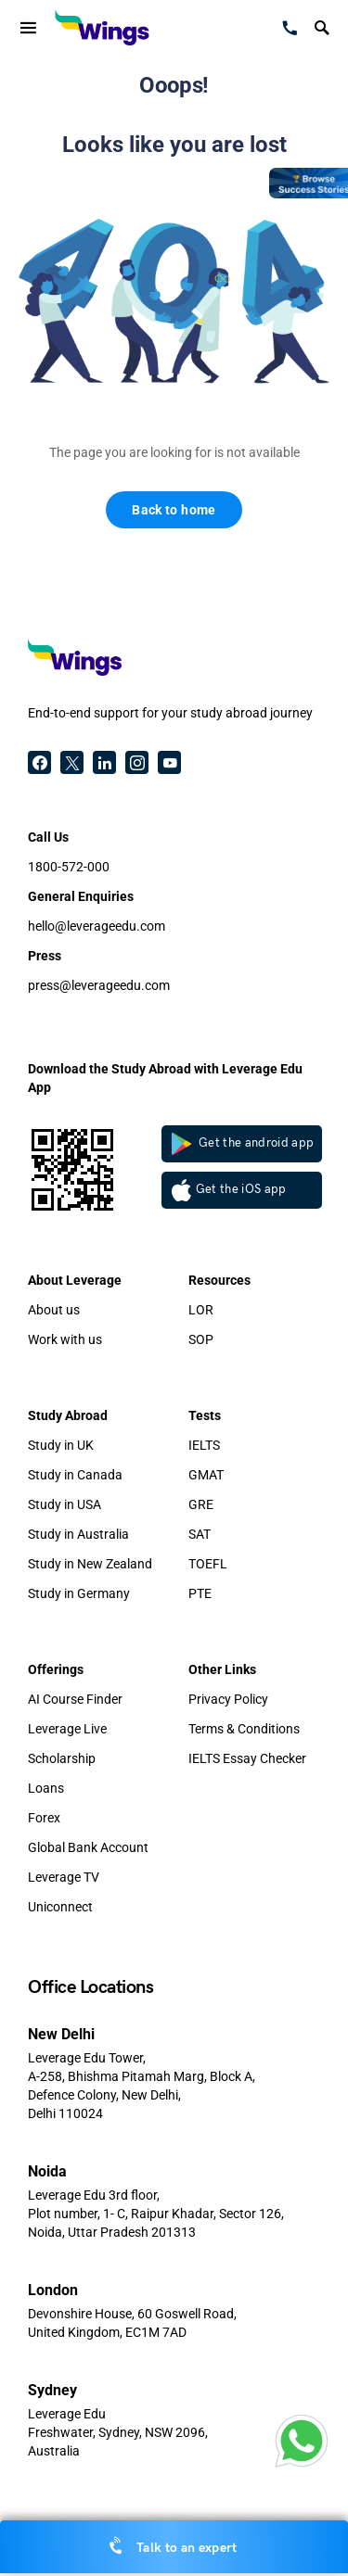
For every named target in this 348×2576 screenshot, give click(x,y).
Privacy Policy (228, 1699)
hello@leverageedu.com (96, 926)
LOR (200, 1309)
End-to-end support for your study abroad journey (170, 712)
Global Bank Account (88, 1847)
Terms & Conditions (244, 1728)
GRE (200, 1504)
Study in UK (61, 1445)
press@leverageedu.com (99, 985)
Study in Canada (75, 1474)
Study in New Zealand (90, 1563)
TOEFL (207, 1563)
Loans (46, 1788)
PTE (200, 1593)
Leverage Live (67, 1728)
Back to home (173, 509)
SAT (199, 1534)
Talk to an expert (174, 2546)
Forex (44, 1817)
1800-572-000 (69, 866)
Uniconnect (60, 1906)
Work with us (65, 1339)
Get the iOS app (229, 1190)
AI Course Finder (75, 1699)
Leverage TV (63, 1877)
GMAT (206, 1474)
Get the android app (243, 1144)
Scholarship (62, 1758)
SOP (200, 1339)
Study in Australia (78, 1534)
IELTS (204, 1445)
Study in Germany (79, 1593)
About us (54, 1309)
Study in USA (64, 1504)
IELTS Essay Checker (247, 1758)
